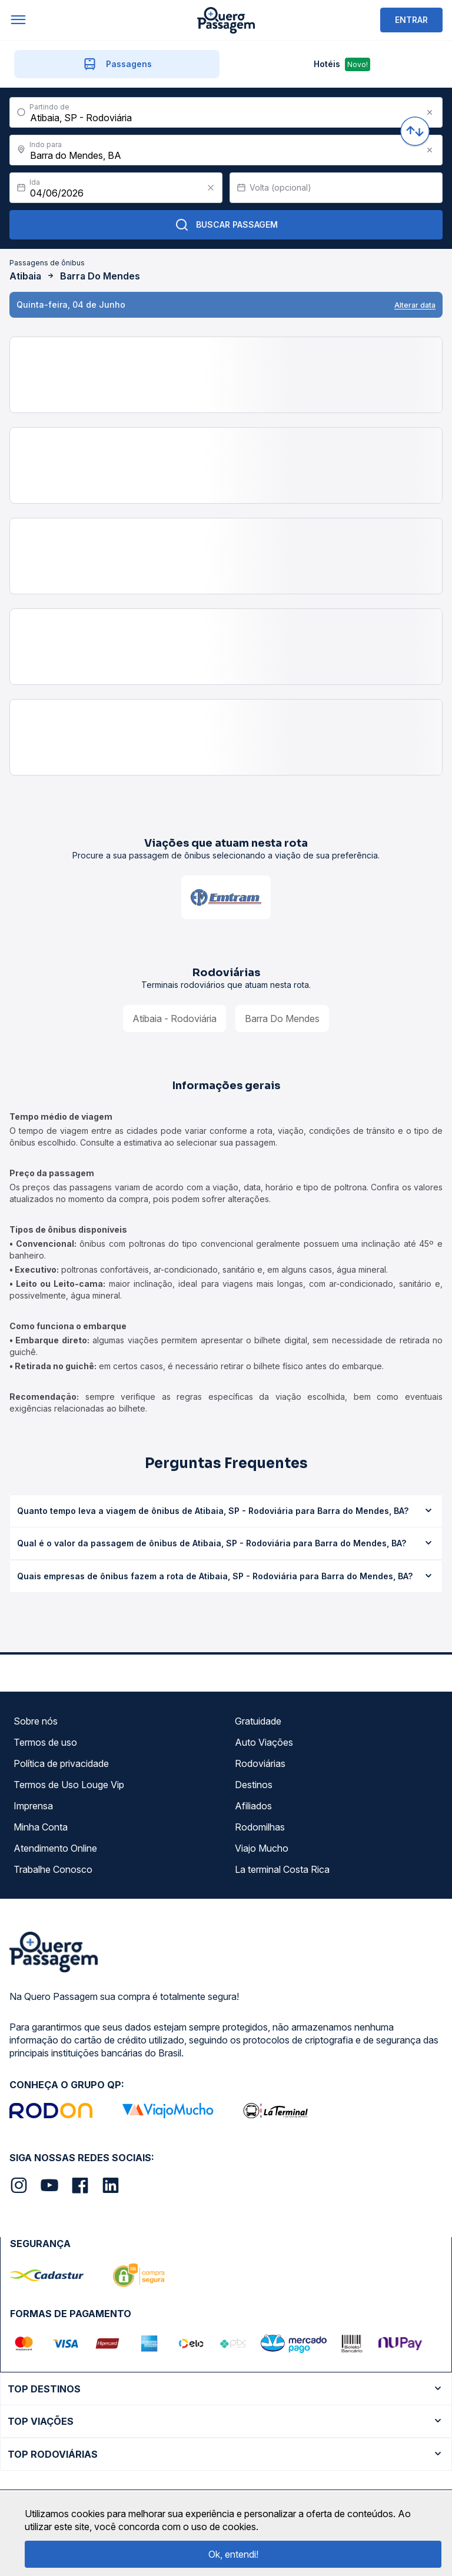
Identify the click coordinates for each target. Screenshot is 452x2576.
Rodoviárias (260, 1763)
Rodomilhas (260, 1827)
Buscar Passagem (226, 225)
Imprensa (33, 1806)
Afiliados (253, 1806)
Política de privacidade (61, 1763)
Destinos (253, 1784)
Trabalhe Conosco (53, 1869)
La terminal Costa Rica (282, 1869)
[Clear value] (210, 187)
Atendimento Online (55, 1848)
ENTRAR (411, 20)
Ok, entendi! (233, 2554)
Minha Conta (41, 1827)
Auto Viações (264, 1742)
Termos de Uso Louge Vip (69, 1784)
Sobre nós (36, 1721)
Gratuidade (258, 1721)
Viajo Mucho (261, 1848)
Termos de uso (45, 1742)
